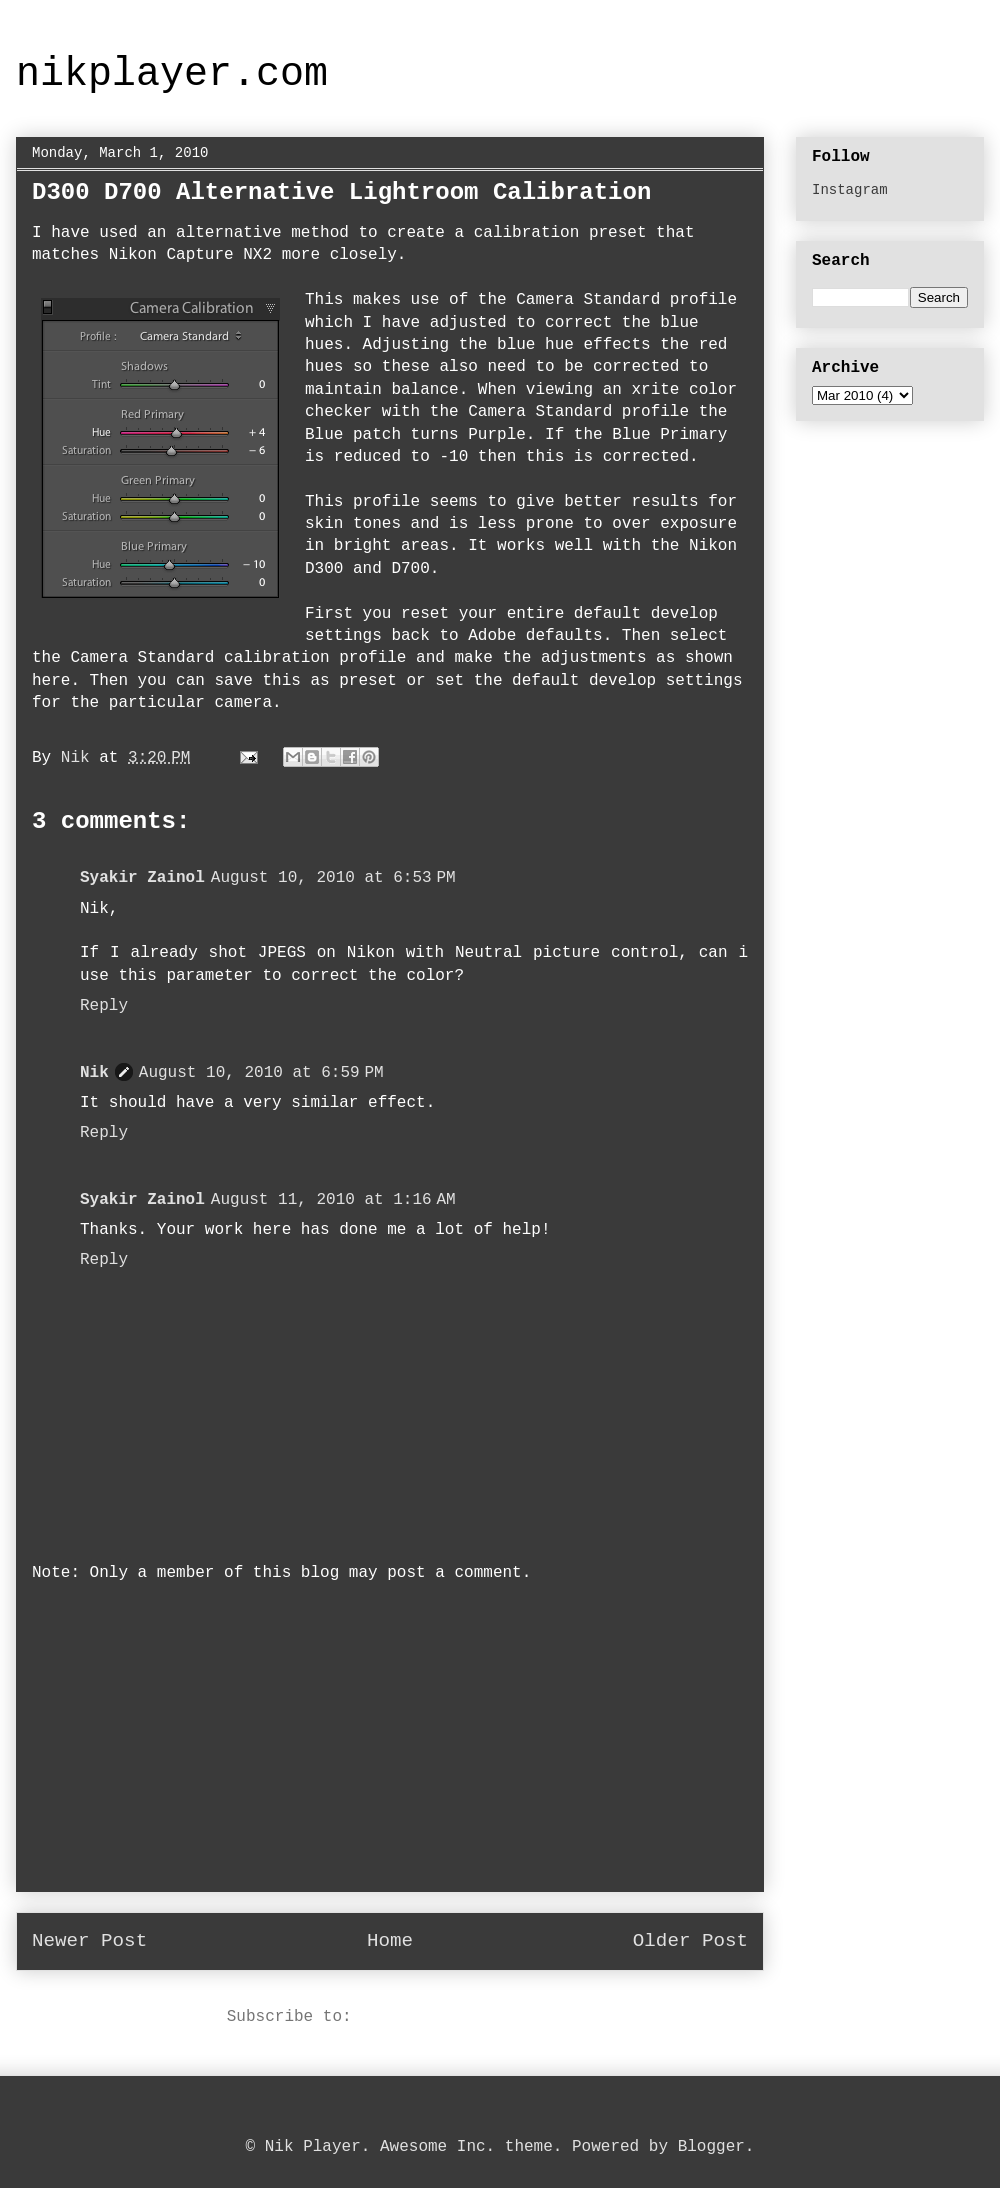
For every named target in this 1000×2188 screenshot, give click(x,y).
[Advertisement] (390, 1751)
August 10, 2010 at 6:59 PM (261, 1073)
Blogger (711, 2147)
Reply (104, 1006)
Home (390, 1941)
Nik (94, 1073)
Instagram (850, 190)
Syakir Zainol (142, 878)
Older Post (690, 1941)
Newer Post (89, 1941)
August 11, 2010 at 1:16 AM (333, 1200)
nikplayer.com (172, 74)
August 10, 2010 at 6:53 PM (333, 878)
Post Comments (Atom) (457, 2017)
